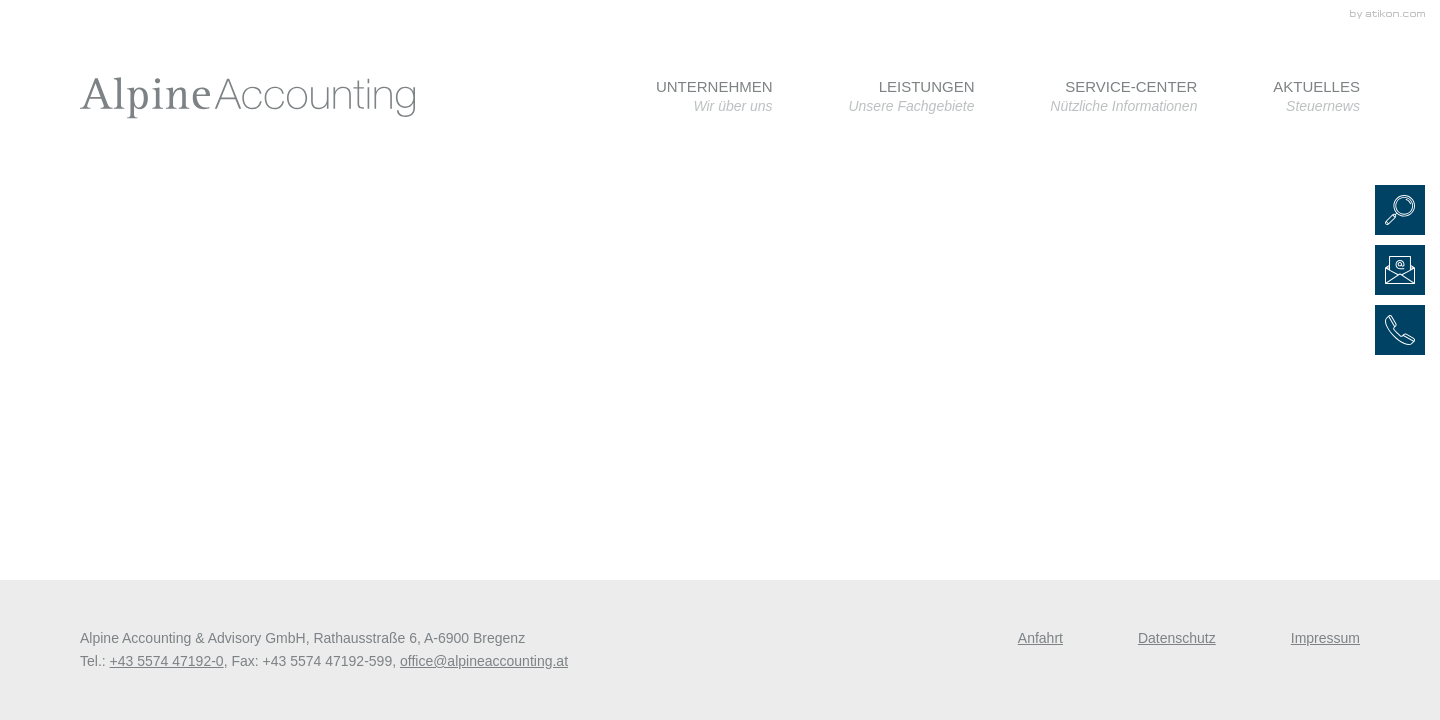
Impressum (1325, 638)
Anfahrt (1040, 638)
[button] (1400, 210)
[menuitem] (714, 96)
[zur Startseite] (247, 98)
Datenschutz (1177, 638)
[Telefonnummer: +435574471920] (167, 661)
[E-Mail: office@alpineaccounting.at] (1400, 270)
